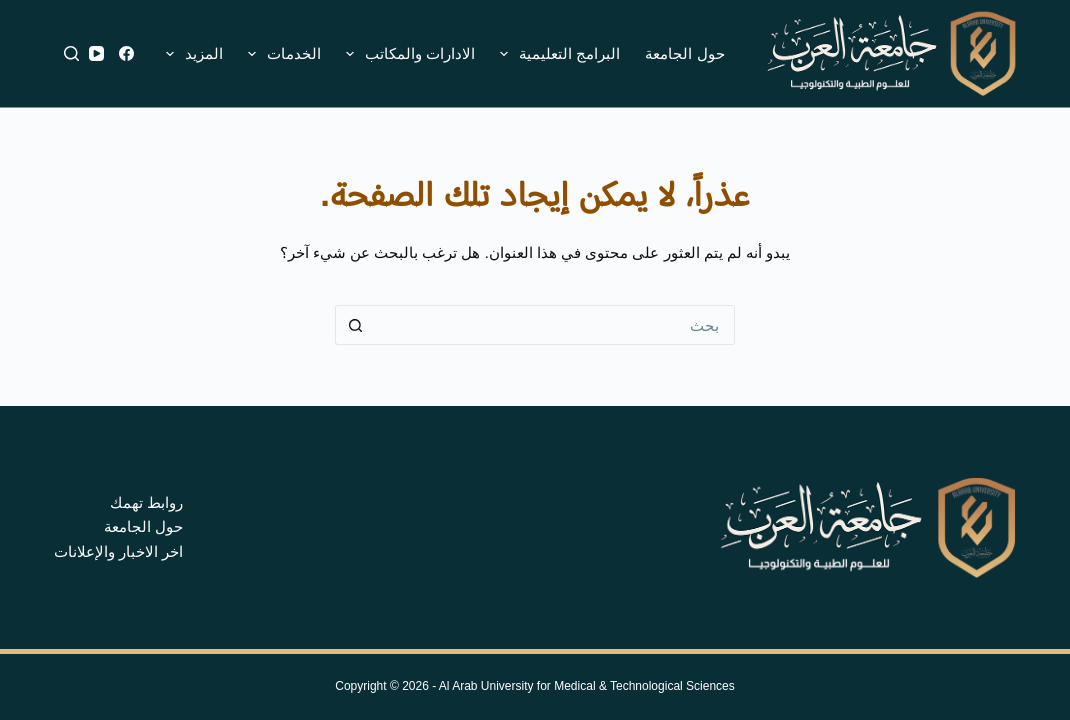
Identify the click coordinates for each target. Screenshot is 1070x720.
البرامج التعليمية (556, 54)
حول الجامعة (684, 53)
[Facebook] (126, 53)
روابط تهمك (146, 502)
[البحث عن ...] (555, 325)
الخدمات (280, 54)
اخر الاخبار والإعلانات (118, 551)
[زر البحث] (355, 325)
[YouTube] (96, 53)
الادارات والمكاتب (406, 54)
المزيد (190, 54)
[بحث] (71, 53)
